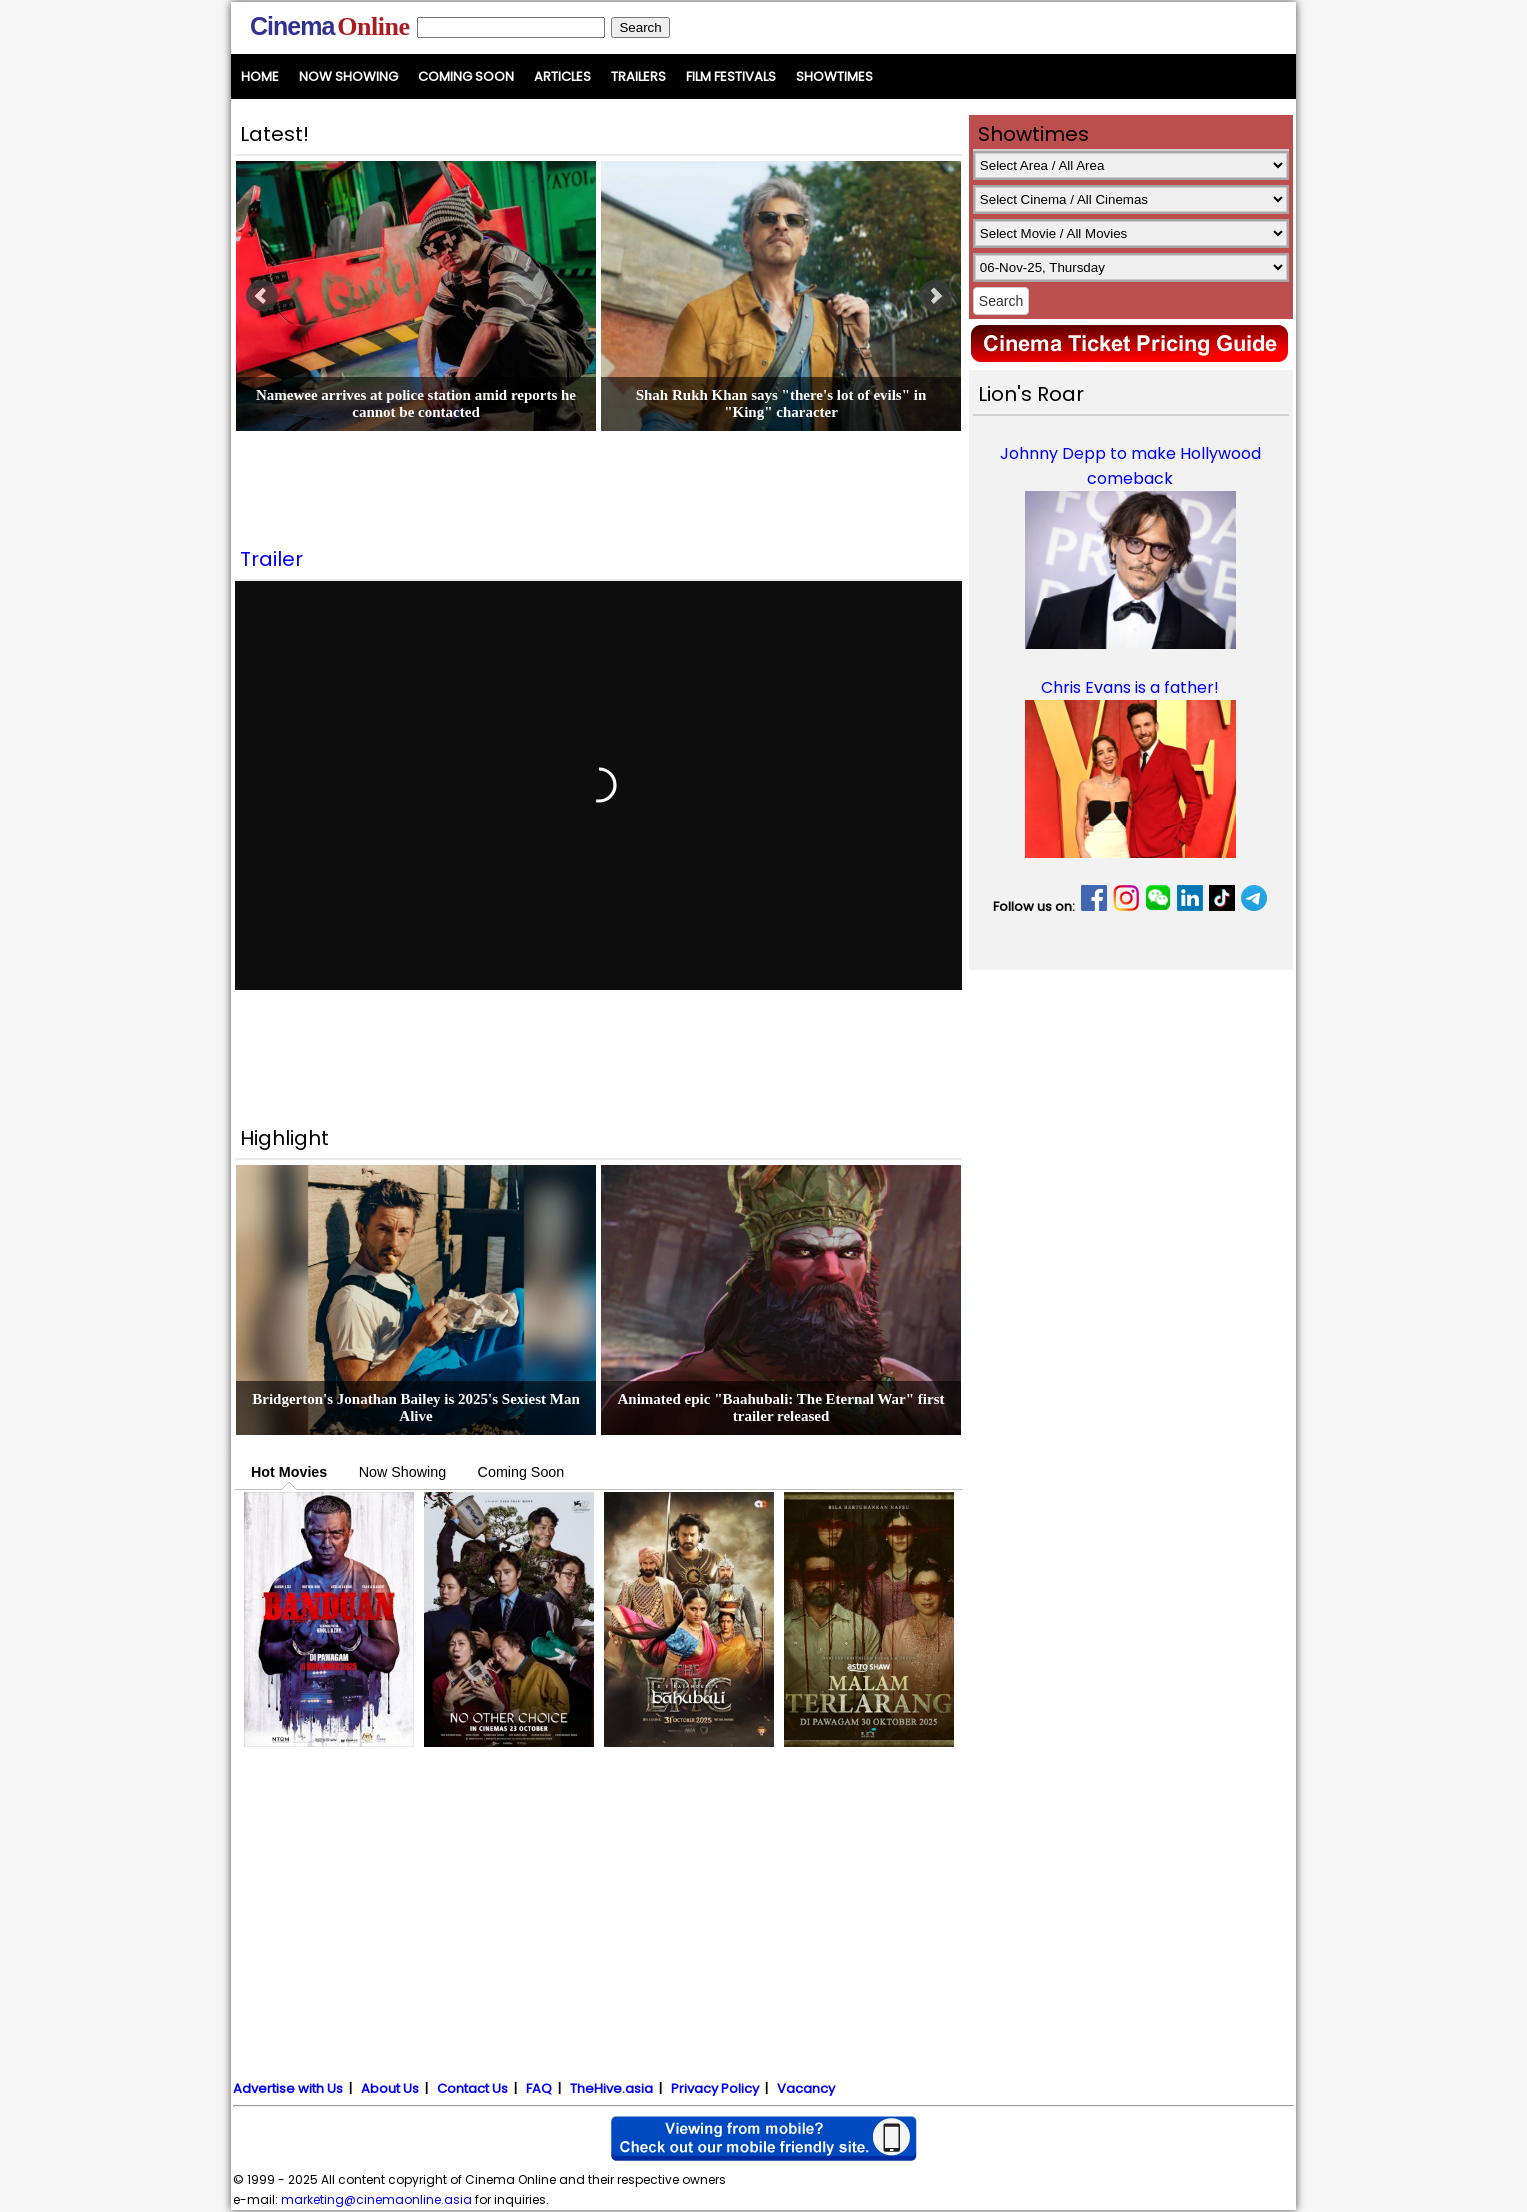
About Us (390, 2088)
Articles (562, 76)
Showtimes (834, 76)
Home (260, 76)
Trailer (271, 559)
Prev (262, 296)
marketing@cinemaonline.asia (376, 2199)
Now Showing (348, 76)
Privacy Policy (715, 2088)
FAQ (539, 2088)
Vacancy (806, 2088)
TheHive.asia (611, 2088)
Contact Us (472, 2088)
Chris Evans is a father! (1130, 687)
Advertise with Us (288, 2088)
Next (935, 296)
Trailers (638, 76)
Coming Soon (466, 76)
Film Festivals (731, 76)
